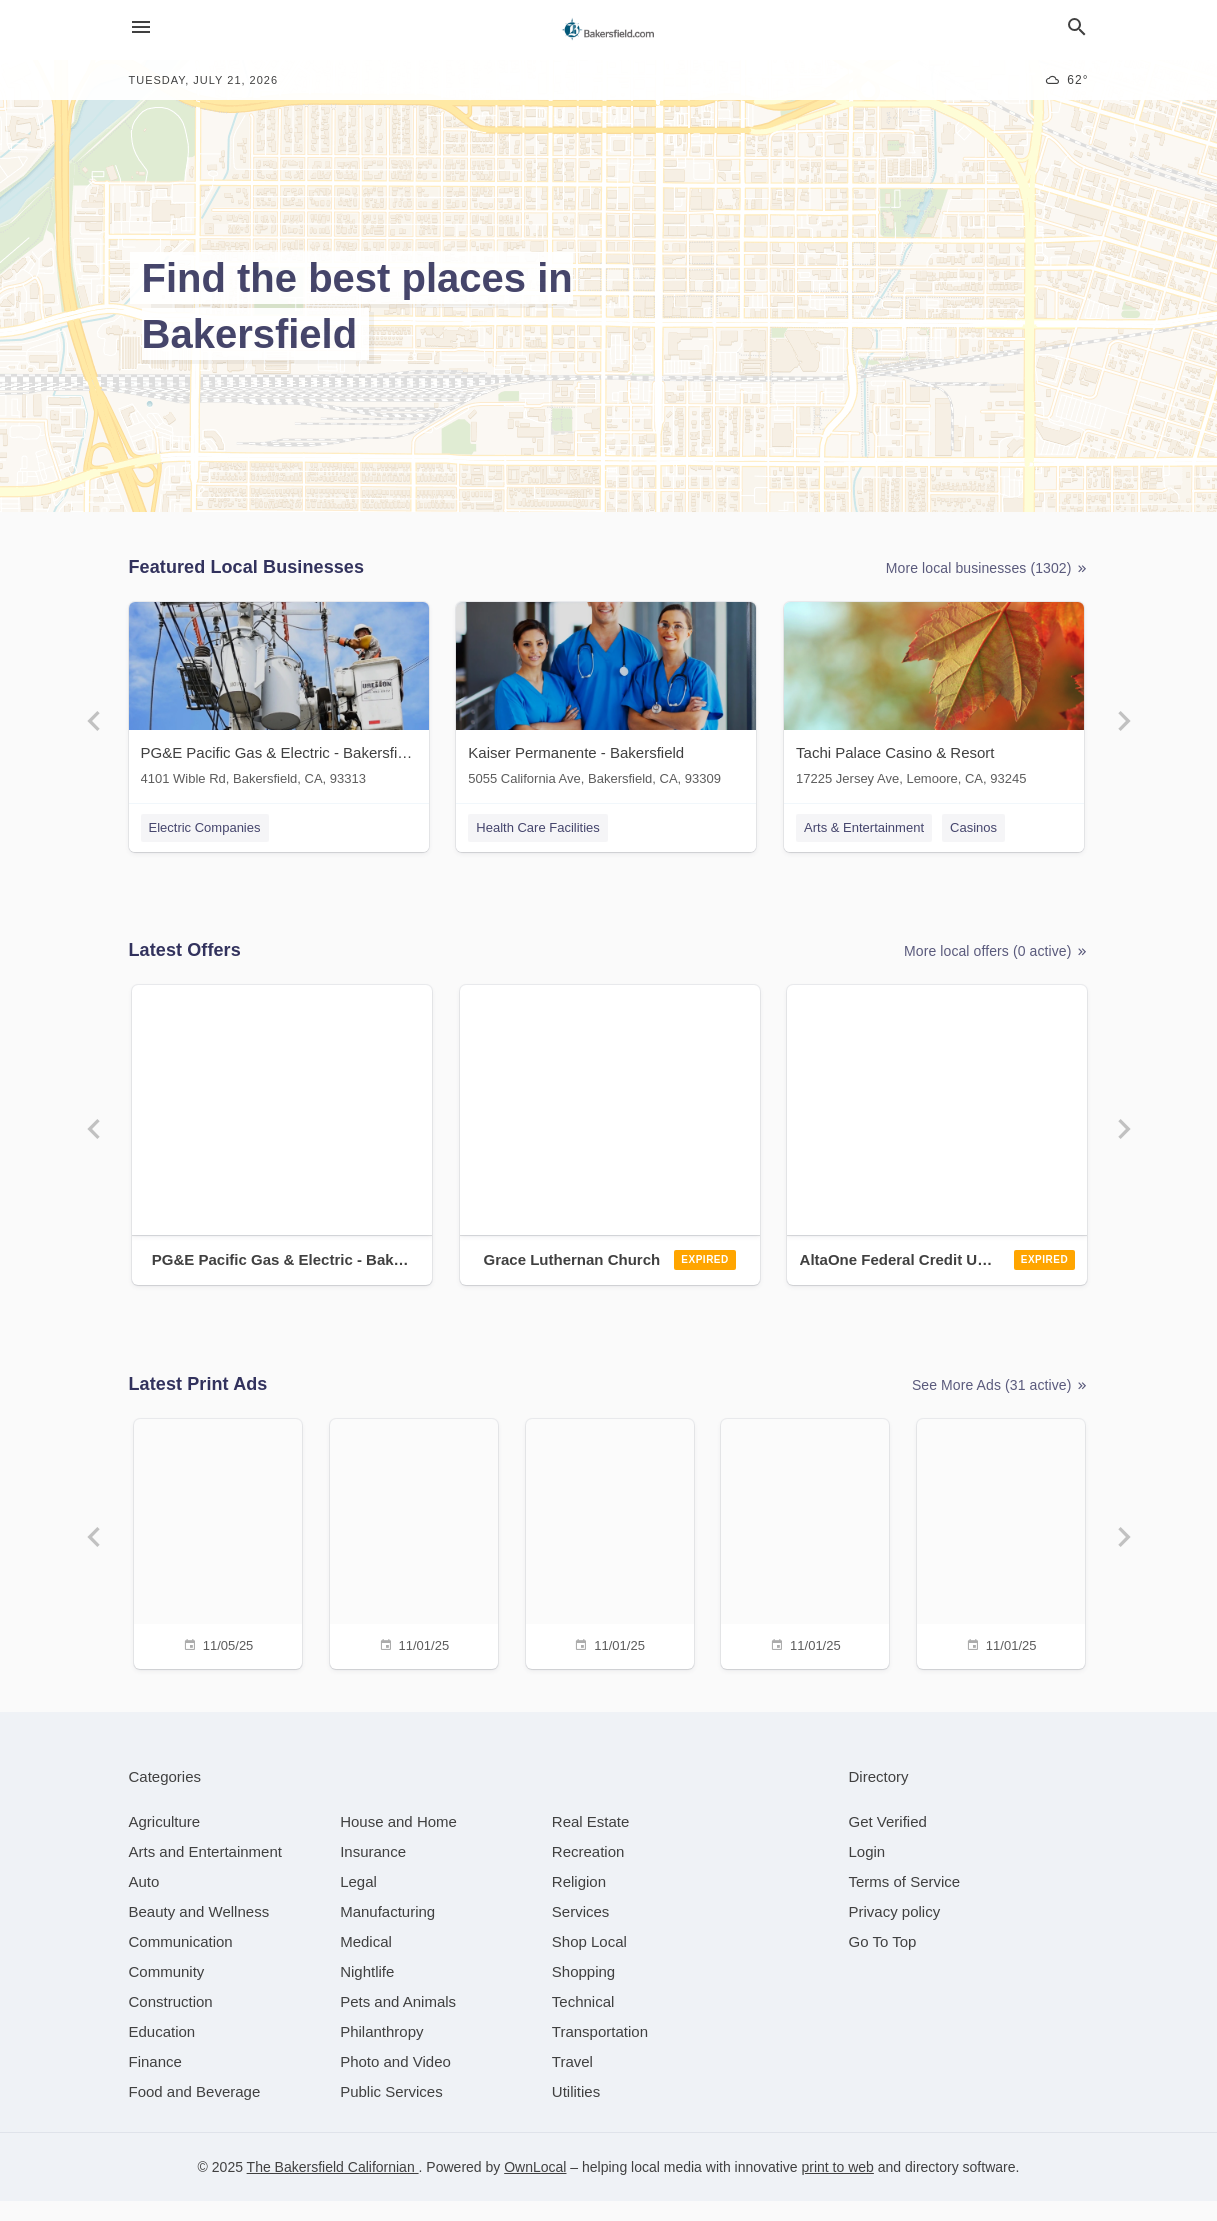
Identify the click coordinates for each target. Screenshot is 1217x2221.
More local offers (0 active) (996, 958)
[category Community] (167, 1991)
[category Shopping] (583, 1991)
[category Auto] (144, 1901)
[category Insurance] (373, 1871)
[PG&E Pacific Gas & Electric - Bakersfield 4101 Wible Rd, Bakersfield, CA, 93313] (279, 698)
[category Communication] (181, 1961)
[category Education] (162, 2051)
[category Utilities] (576, 2111)
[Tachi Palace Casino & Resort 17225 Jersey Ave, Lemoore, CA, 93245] (939, 698)
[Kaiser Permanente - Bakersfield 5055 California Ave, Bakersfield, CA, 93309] (609, 698)
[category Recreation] (588, 1871)
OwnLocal (535, 2187)
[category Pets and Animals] (398, 2021)
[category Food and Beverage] (195, 2111)
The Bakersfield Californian (333, 2187)
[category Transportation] (600, 2051)
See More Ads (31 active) (1000, 1398)
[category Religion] (579, 1901)
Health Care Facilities (541, 827)
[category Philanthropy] (381, 2051)
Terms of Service (905, 1901)
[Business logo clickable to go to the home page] (609, 30)
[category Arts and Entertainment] (205, 1871)
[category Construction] (171, 2021)
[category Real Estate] (591, 1841)
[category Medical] (366, 1961)
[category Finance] (155, 2081)
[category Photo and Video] (395, 2081)
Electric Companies (205, 827)
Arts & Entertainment (869, 827)
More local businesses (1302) (987, 568)
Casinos (977, 827)
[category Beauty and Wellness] (199, 1931)
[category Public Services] (391, 2111)
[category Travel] (572, 2081)
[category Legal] (358, 1901)
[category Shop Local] (589, 1961)
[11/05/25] (213, 1554)
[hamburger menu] (141, 27)
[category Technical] (583, 2021)
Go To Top (883, 1961)
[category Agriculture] (165, 1841)
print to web (838, 2187)
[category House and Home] (398, 1841)
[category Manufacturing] (387, 1931)
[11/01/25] (411, 1554)
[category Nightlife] (367, 1991)
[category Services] (581, 1931)
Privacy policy (895, 1931)
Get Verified (888, 1841)
